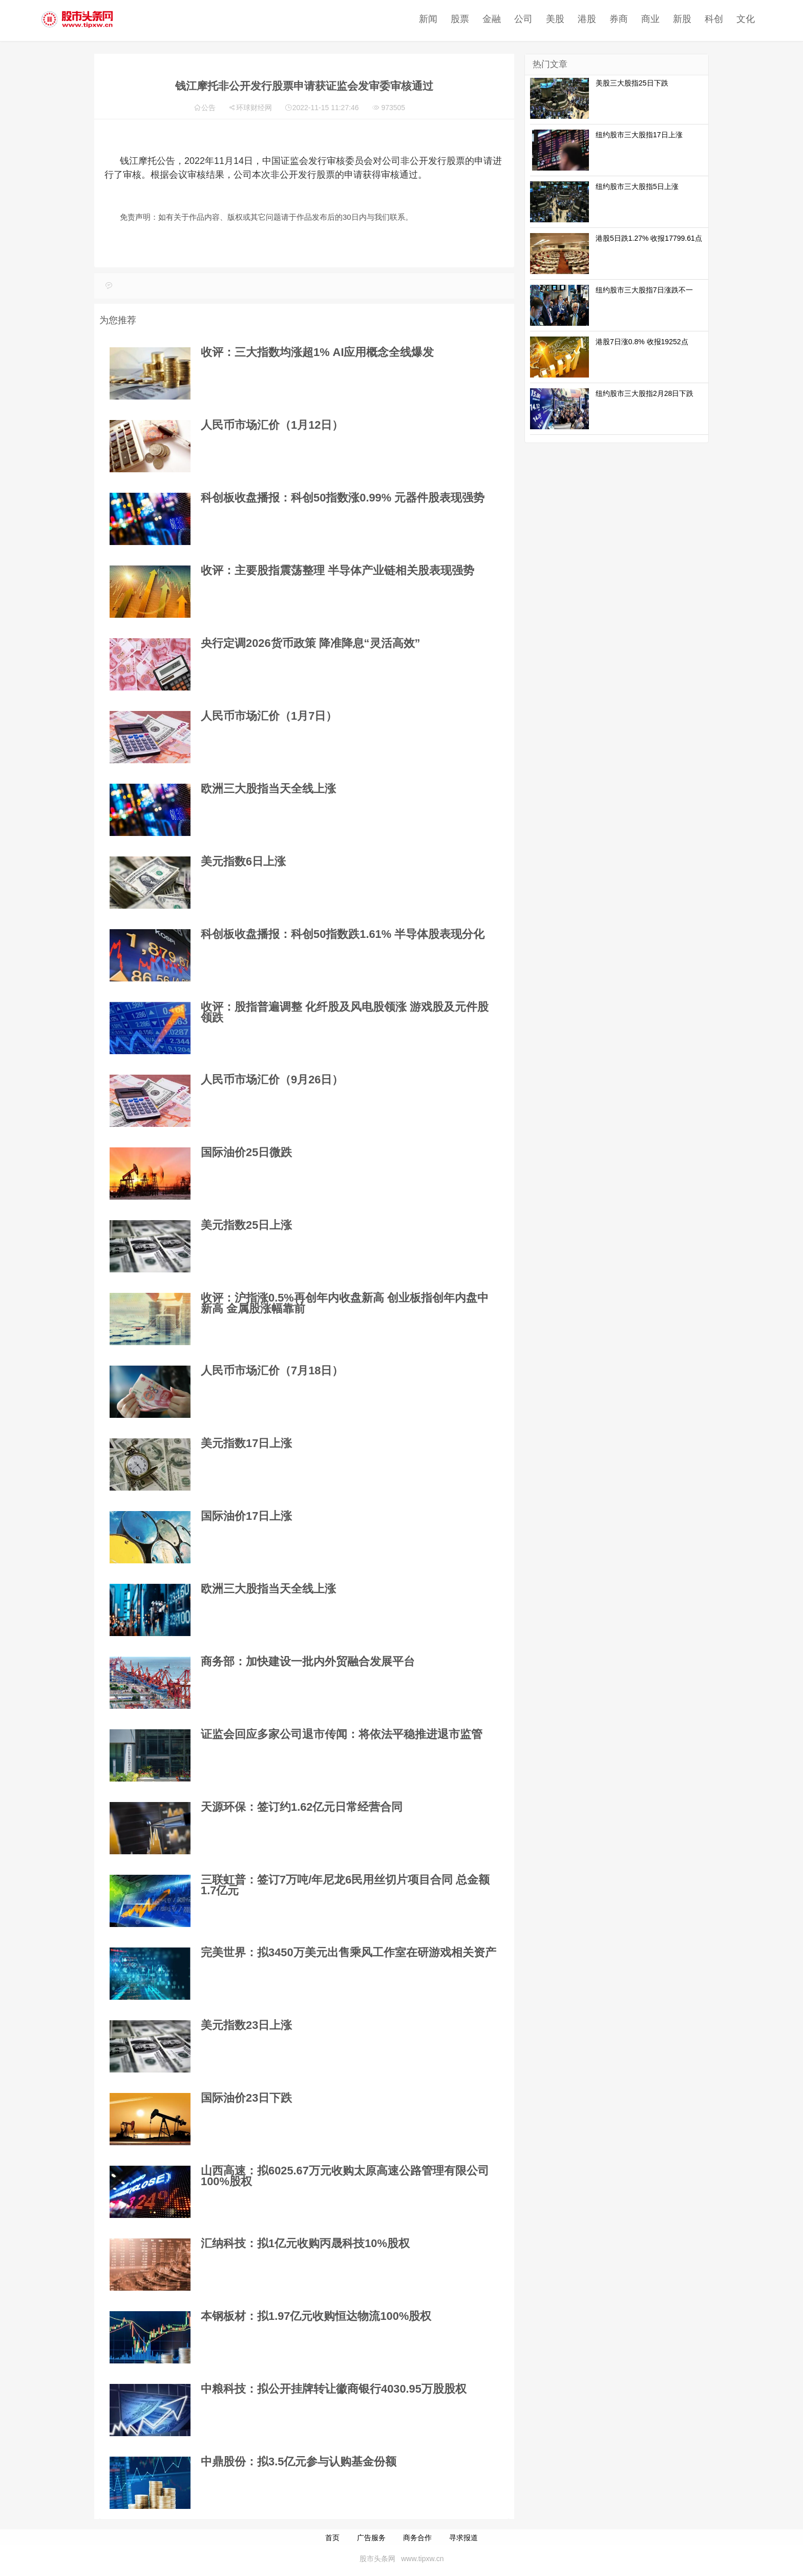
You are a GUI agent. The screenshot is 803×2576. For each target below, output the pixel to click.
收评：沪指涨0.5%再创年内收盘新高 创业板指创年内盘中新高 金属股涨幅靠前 (345, 1303)
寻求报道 (463, 2537)
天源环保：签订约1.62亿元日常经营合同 (302, 1806)
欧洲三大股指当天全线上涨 (268, 788)
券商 (566, 19)
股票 (407, 19)
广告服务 (371, 2537)
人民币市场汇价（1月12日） (272, 424)
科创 (661, 19)
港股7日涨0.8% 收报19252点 (642, 342)
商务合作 (417, 2537)
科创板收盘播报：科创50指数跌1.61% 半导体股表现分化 (342, 934)
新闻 (375, 19)
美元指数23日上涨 (246, 2025)
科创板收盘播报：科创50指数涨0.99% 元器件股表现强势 (342, 497)
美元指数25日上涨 (246, 1225)
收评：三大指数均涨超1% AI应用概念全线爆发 (317, 352)
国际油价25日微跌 (246, 1152)
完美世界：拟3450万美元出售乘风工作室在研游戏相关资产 (348, 1952)
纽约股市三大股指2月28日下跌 (644, 393)
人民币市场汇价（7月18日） (272, 1370)
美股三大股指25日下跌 (632, 83)
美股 (502, 19)
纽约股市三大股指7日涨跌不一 (644, 290)
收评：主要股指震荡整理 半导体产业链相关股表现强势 (337, 570)
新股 (629, 19)
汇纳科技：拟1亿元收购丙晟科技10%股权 (305, 2243)
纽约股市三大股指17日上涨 (639, 135)
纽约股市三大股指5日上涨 (637, 186)
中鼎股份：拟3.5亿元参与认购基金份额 (298, 2461)
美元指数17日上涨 (246, 1443)
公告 (208, 107)
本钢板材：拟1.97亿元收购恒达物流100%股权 (316, 2316)
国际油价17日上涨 (246, 1516)
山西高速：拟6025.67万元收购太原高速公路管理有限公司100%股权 (345, 2176)
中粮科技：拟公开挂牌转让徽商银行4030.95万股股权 (334, 2388)
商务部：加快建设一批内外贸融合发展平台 (308, 1661)
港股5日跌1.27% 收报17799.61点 (649, 238)
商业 (597, 19)
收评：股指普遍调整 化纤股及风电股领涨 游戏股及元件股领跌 (345, 1012)
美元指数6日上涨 (243, 861)
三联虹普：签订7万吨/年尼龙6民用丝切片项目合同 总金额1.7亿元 (345, 1885)
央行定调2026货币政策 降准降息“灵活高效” (310, 643)
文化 (693, 19)
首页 (332, 2537)
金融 (439, 19)
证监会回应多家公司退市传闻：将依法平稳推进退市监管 (341, 1734)
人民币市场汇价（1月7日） (269, 715)
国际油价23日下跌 (246, 2097)
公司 (470, 19)
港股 (534, 19)
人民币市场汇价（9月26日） (272, 1079)
